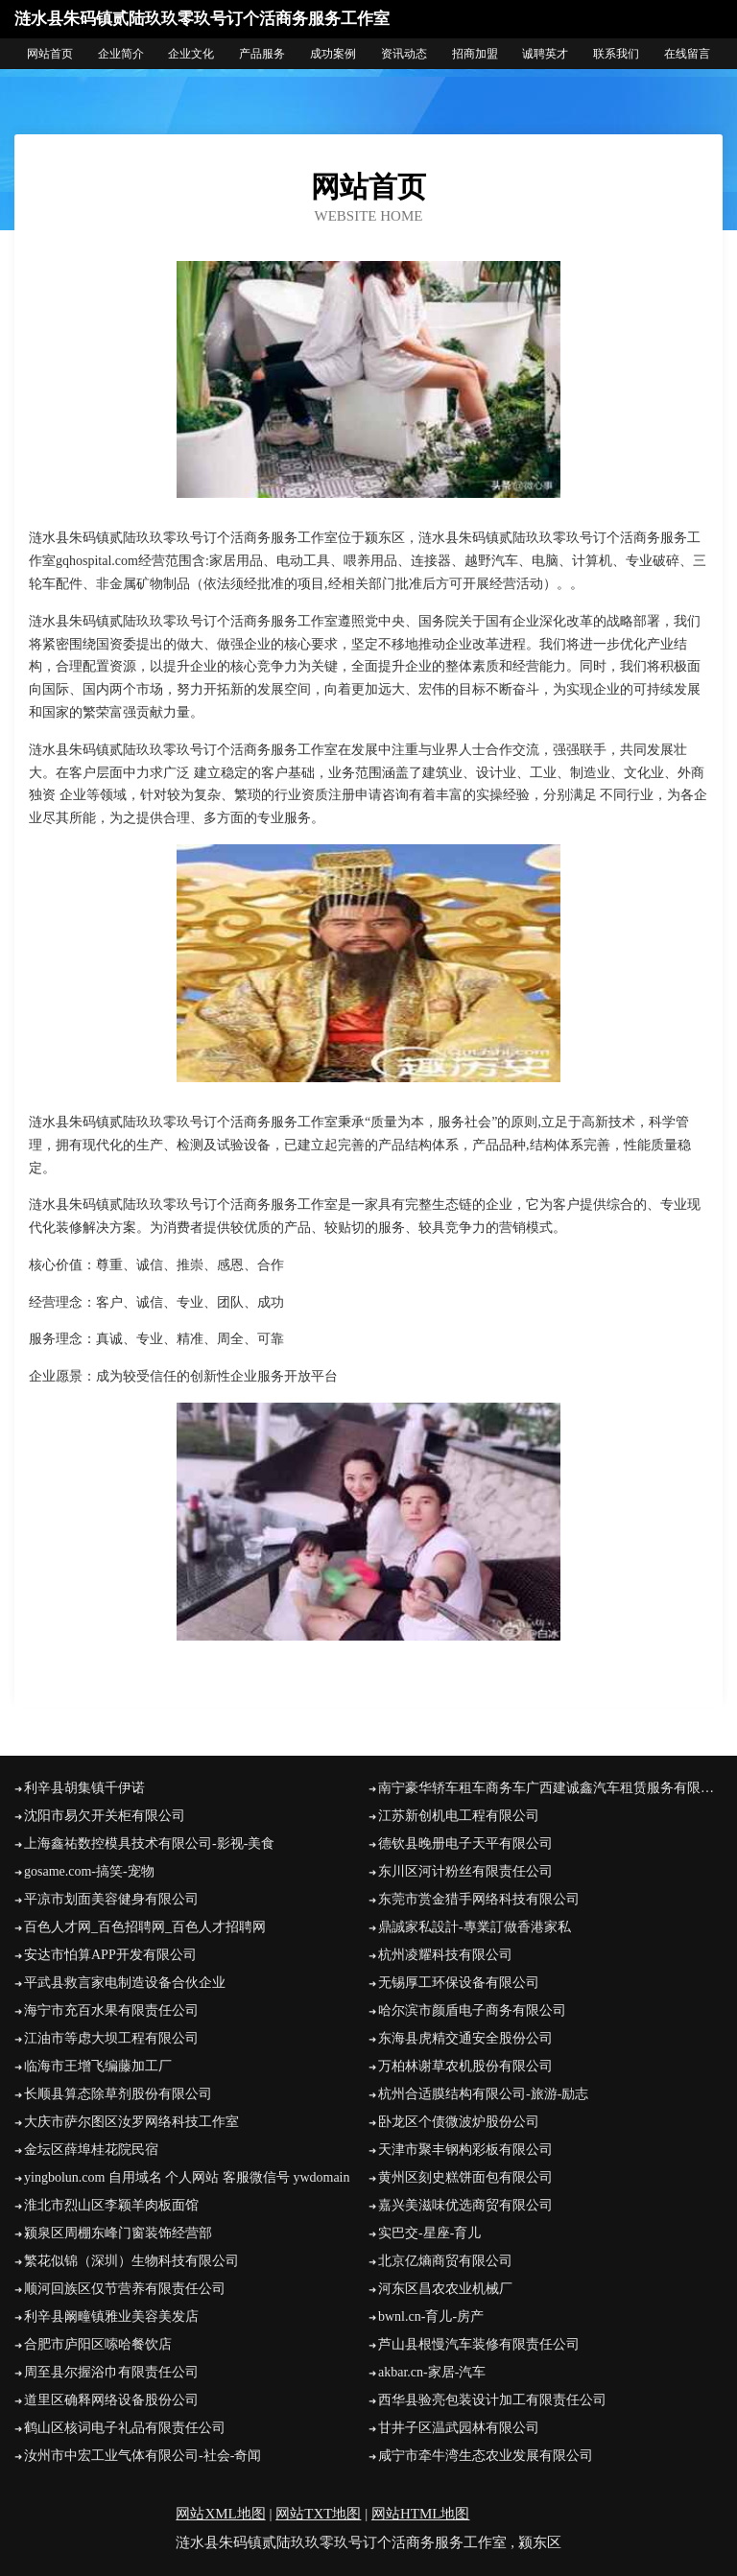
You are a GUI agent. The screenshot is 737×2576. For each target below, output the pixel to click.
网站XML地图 (220, 2513)
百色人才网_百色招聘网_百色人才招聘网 (145, 1927)
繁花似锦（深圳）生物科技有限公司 (131, 2261)
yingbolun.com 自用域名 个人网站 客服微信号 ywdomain (187, 2177)
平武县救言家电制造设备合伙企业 (125, 1982)
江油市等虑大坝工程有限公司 (111, 2038)
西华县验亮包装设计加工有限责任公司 (492, 2400)
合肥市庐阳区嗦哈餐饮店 (98, 2344)
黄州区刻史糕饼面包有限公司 (465, 2177)
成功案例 (333, 53)
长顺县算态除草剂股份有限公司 (118, 2094)
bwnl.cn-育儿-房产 (431, 2316)
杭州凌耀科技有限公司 (445, 1955)
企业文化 (191, 53)
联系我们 (616, 53)
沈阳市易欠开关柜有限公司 (104, 1815)
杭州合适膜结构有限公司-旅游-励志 (483, 2094)
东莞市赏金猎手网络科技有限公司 (479, 1899)
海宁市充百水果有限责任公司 (111, 2010)
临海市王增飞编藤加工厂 (98, 2066)
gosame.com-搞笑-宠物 (89, 1871)
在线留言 (687, 53)
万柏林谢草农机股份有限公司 (465, 2066)
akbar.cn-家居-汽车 (432, 2372)
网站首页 (50, 53)
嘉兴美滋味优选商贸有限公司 (465, 2205)
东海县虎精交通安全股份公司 (465, 2038)
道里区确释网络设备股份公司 (111, 2400)
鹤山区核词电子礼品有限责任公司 (125, 2428)
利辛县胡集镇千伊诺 (84, 1788)
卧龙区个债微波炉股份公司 (458, 2122)
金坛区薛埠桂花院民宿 (91, 2149)
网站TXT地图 (318, 2513)
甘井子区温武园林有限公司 (458, 2428)
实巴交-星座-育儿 (429, 2233)
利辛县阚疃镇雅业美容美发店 (111, 2316)
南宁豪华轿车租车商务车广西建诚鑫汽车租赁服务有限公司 (550, 1788)
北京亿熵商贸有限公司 (445, 2261)
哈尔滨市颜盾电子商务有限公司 (472, 2010)
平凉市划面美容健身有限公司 (111, 1899)
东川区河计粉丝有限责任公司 (465, 1871)
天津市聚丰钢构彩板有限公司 (465, 2149)
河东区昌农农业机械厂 (445, 2288)
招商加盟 (475, 53)
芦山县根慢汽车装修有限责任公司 (479, 2344)
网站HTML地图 (420, 2513)
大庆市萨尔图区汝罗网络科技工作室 (131, 2122)
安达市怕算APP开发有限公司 (110, 1955)
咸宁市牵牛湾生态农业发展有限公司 (485, 2455)
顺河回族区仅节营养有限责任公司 (125, 2288)
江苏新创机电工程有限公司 (458, 1815)
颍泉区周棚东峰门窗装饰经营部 (118, 2233)
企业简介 (121, 53)
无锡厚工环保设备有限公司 (458, 1982)
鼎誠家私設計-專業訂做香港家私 (474, 1927)
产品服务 (262, 53)
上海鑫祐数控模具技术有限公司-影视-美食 (149, 1843)
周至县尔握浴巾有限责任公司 (111, 2372)
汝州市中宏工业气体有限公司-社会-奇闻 (142, 2455)
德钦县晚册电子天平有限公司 (465, 1843)
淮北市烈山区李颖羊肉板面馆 (111, 2205)
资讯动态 (404, 53)
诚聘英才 (545, 53)
